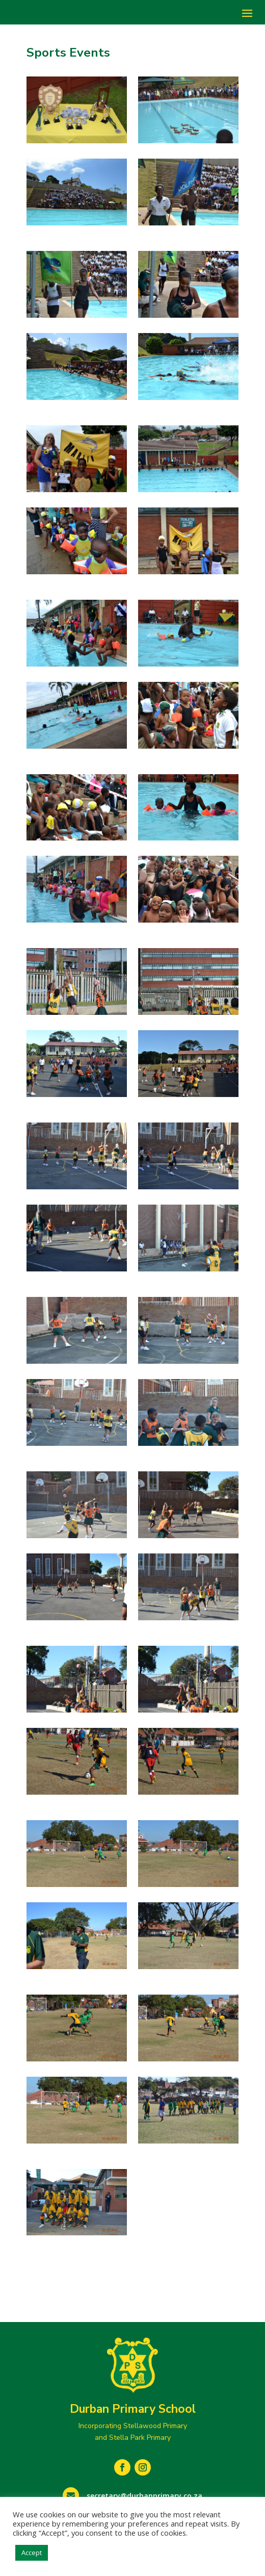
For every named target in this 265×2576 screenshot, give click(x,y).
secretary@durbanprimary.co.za (144, 2496)
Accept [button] (31, 2552)
